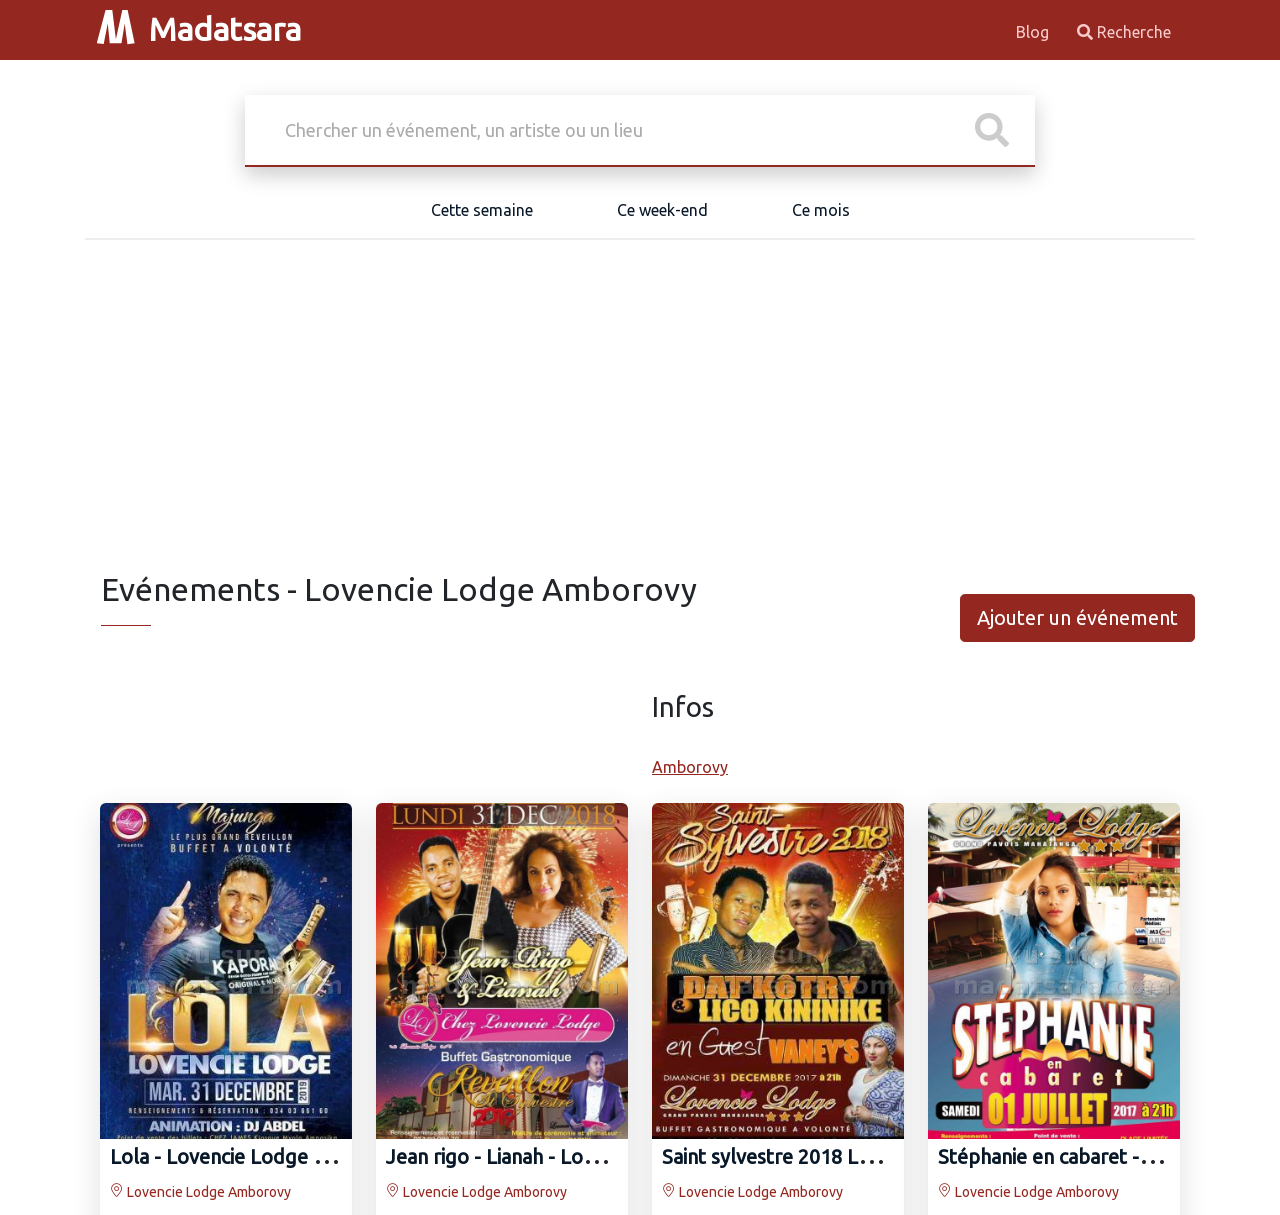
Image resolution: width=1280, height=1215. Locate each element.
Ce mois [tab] (821, 210)
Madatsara (199, 29)
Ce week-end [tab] (662, 210)
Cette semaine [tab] (482, 210)
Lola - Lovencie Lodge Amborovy (259, 1156)
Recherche (1124, 32)
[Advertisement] (640, 420)
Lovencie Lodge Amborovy (200, 1192)
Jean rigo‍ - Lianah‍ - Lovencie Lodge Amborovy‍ (594, 1156)
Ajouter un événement (1077, 617)
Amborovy (690, 767)
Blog (1034, 32)
